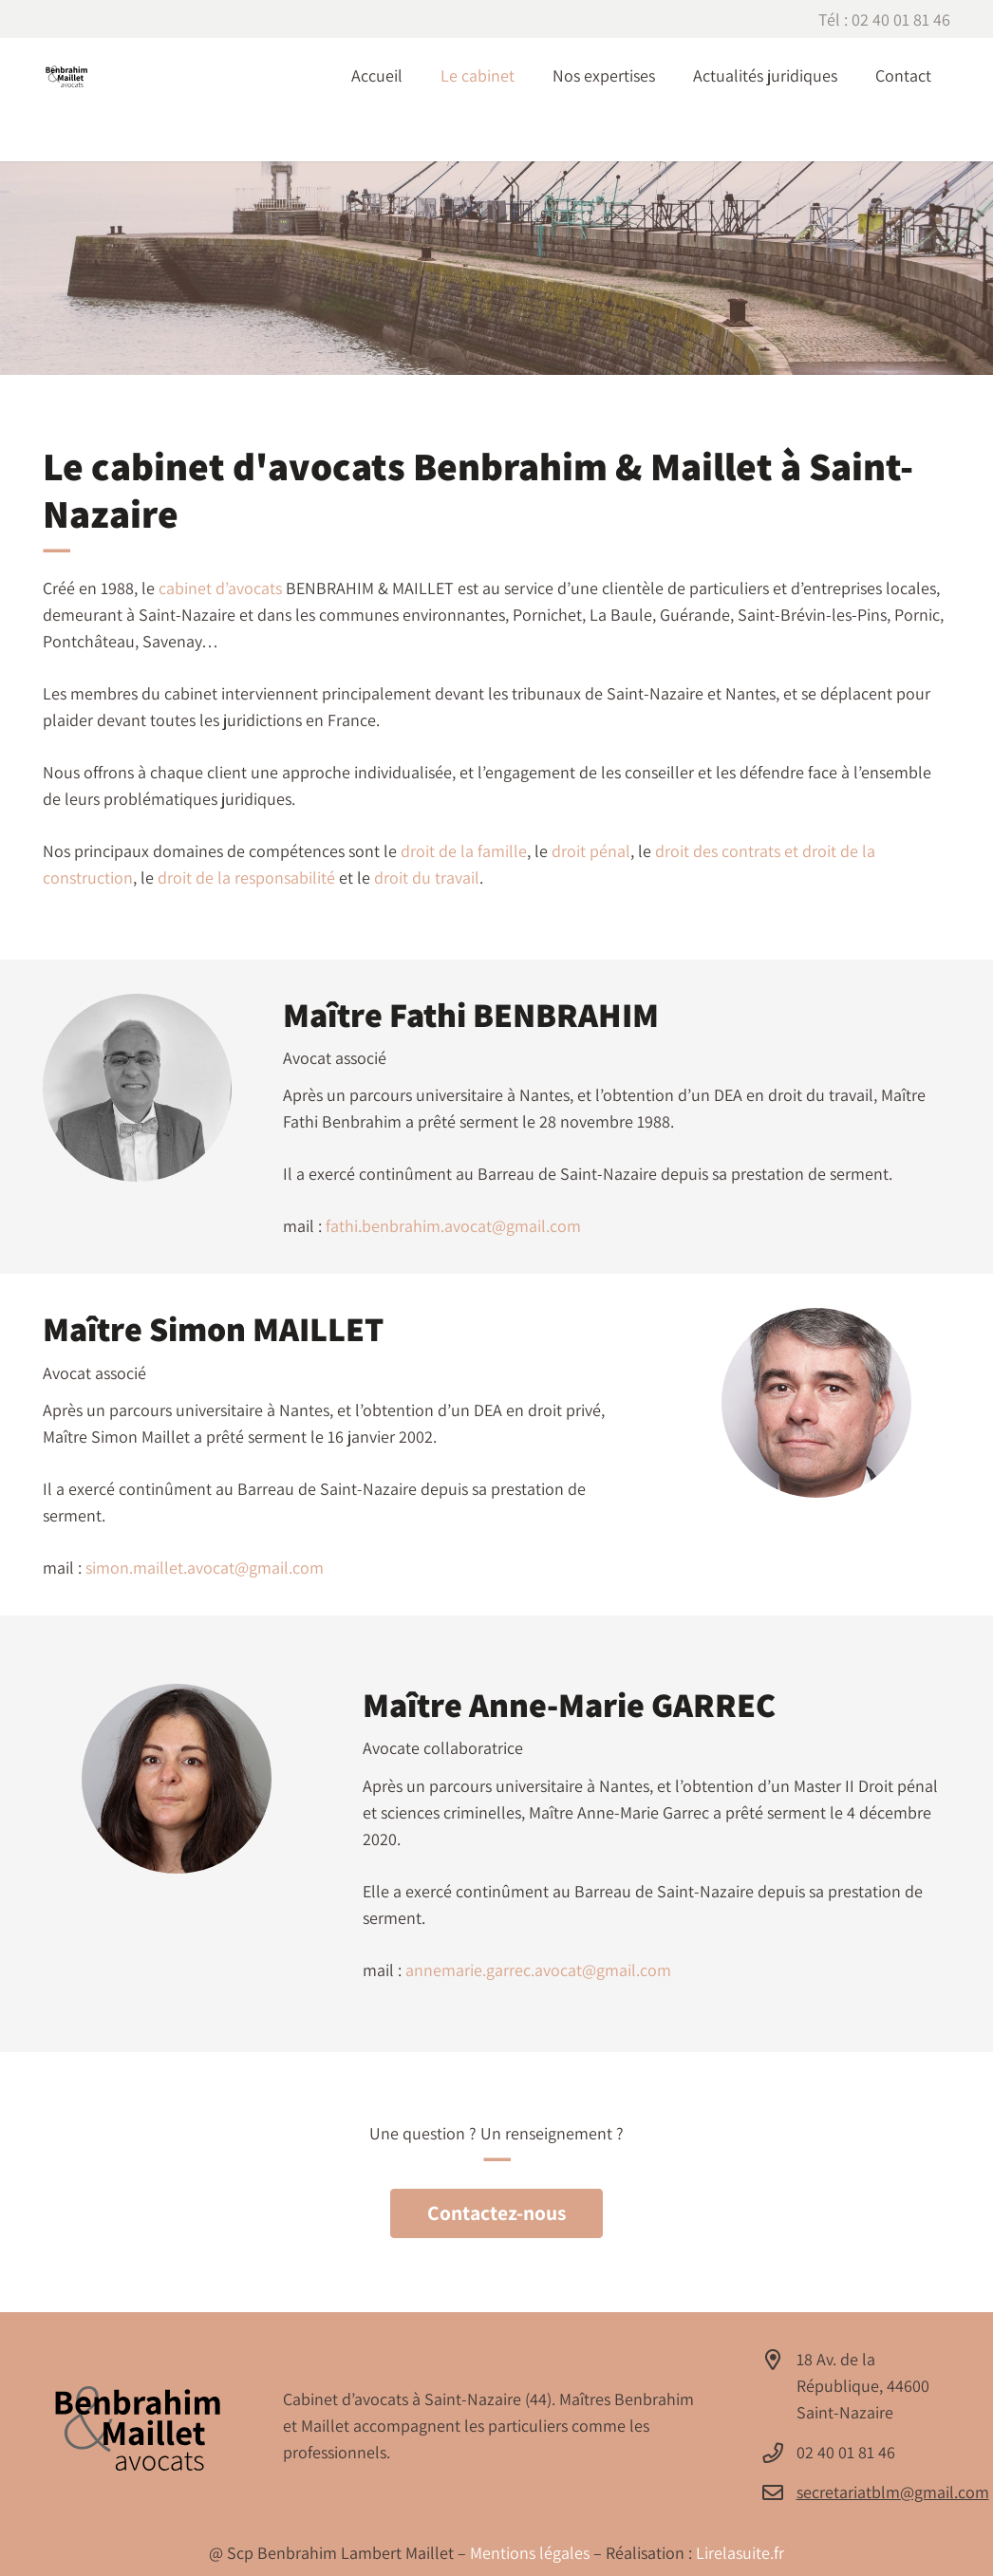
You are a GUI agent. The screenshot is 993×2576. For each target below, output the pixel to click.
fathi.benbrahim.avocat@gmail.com (453, 1226)
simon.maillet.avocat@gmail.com (204, 1567)
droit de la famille (464, 851)
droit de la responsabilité (246, 877)
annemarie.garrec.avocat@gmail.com (538, 1970)
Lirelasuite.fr (740, 2553)
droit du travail (426, 877)
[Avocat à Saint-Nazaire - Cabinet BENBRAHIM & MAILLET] (66, 76)
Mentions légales (531, 2553)
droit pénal (591, 851)
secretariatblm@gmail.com (892, 2492)
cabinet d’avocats (220, 588)
